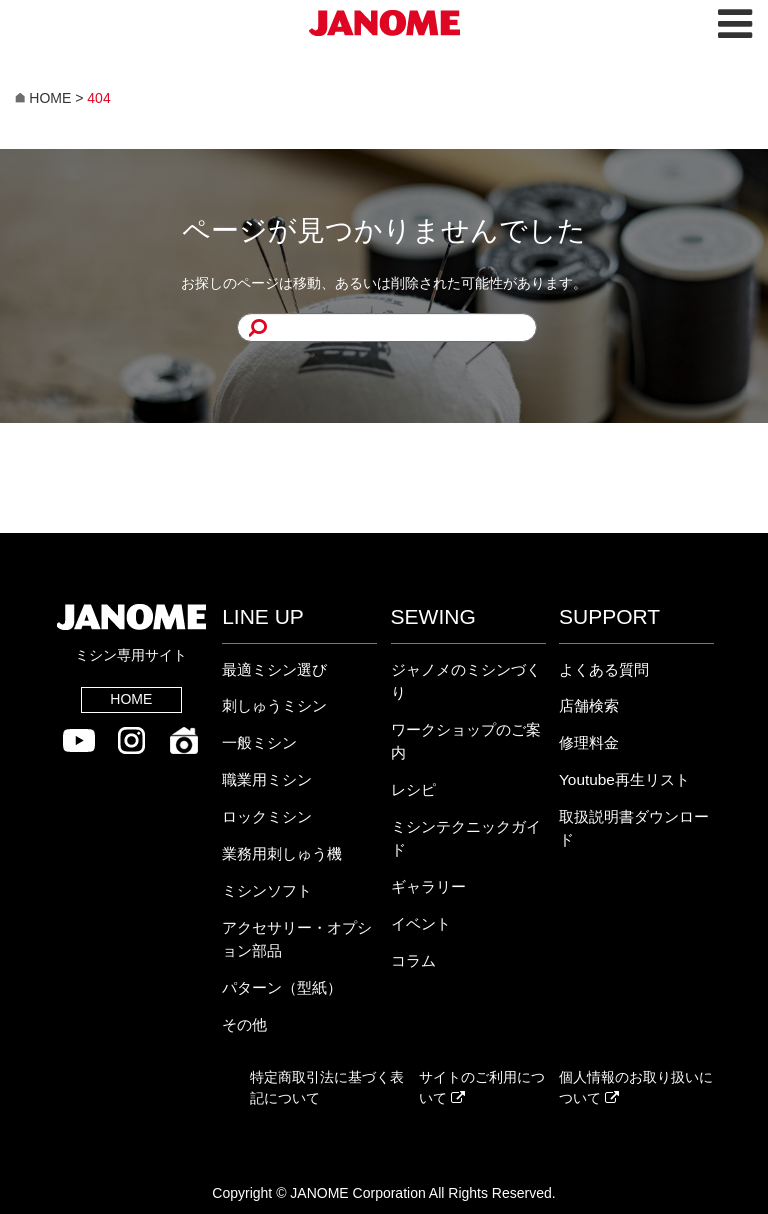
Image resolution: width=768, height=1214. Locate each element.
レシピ (413, 789)
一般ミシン (259, 742)
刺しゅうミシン (274, 705)
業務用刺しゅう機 (282, 853)
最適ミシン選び (274, 669)
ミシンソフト (267, 890)
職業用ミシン (267, 779)
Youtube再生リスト (624, 779)
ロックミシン (267, 816)
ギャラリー (428, 886)
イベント (421, 923)
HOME (131, 699)
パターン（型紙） (282, 987)
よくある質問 (604, 669)
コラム (413, 960)
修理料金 (589, 742)
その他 (244, 1024)
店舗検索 (589, 705)
